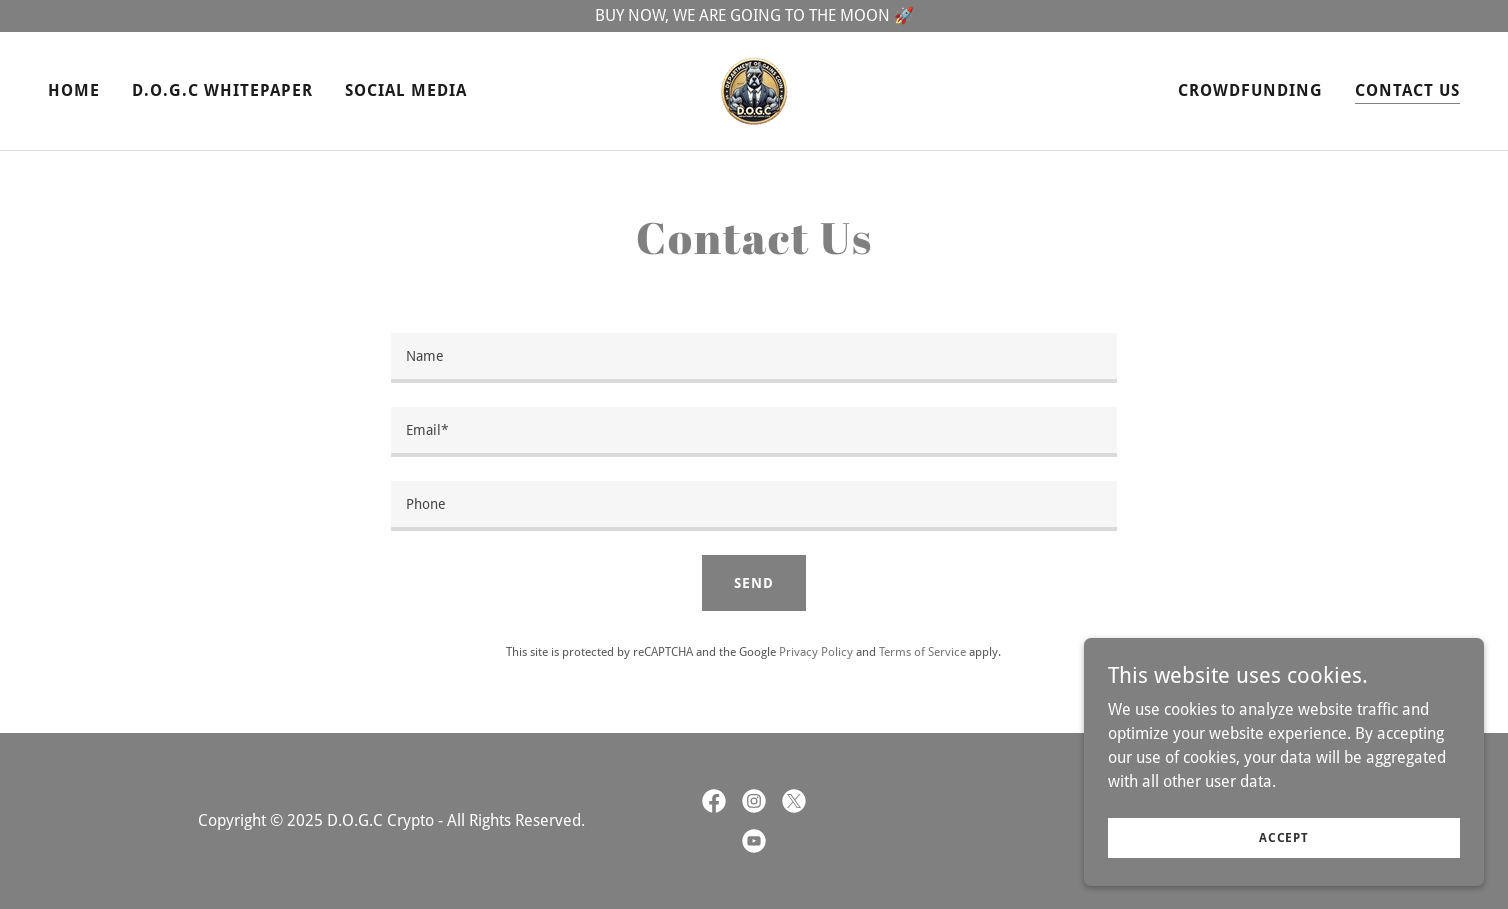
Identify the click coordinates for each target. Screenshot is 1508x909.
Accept (1284, 837)
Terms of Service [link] (922, 652)
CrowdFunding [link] (1250, 90)
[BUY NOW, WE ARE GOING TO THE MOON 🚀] (754, 16)
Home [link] (74, 90)
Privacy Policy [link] (816, 652)
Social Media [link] (406, 90)
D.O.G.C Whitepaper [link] (222, 90)
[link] (754, 89)
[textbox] (753, 358)
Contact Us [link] (1407, 90)
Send (754, 583)
